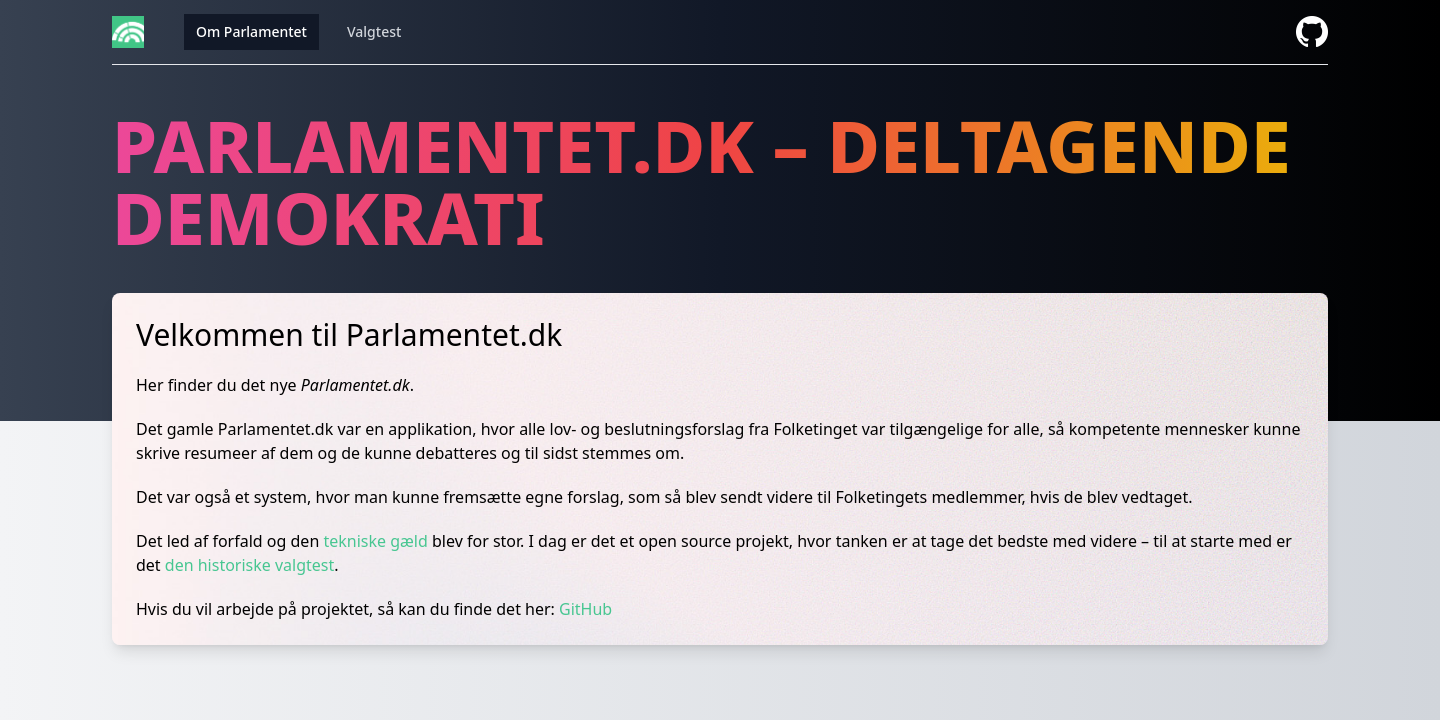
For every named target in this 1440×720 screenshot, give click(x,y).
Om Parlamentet (251, 31)
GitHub (585, 609)
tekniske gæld (375, 541)
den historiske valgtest (250, 565)
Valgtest (374, 31)
